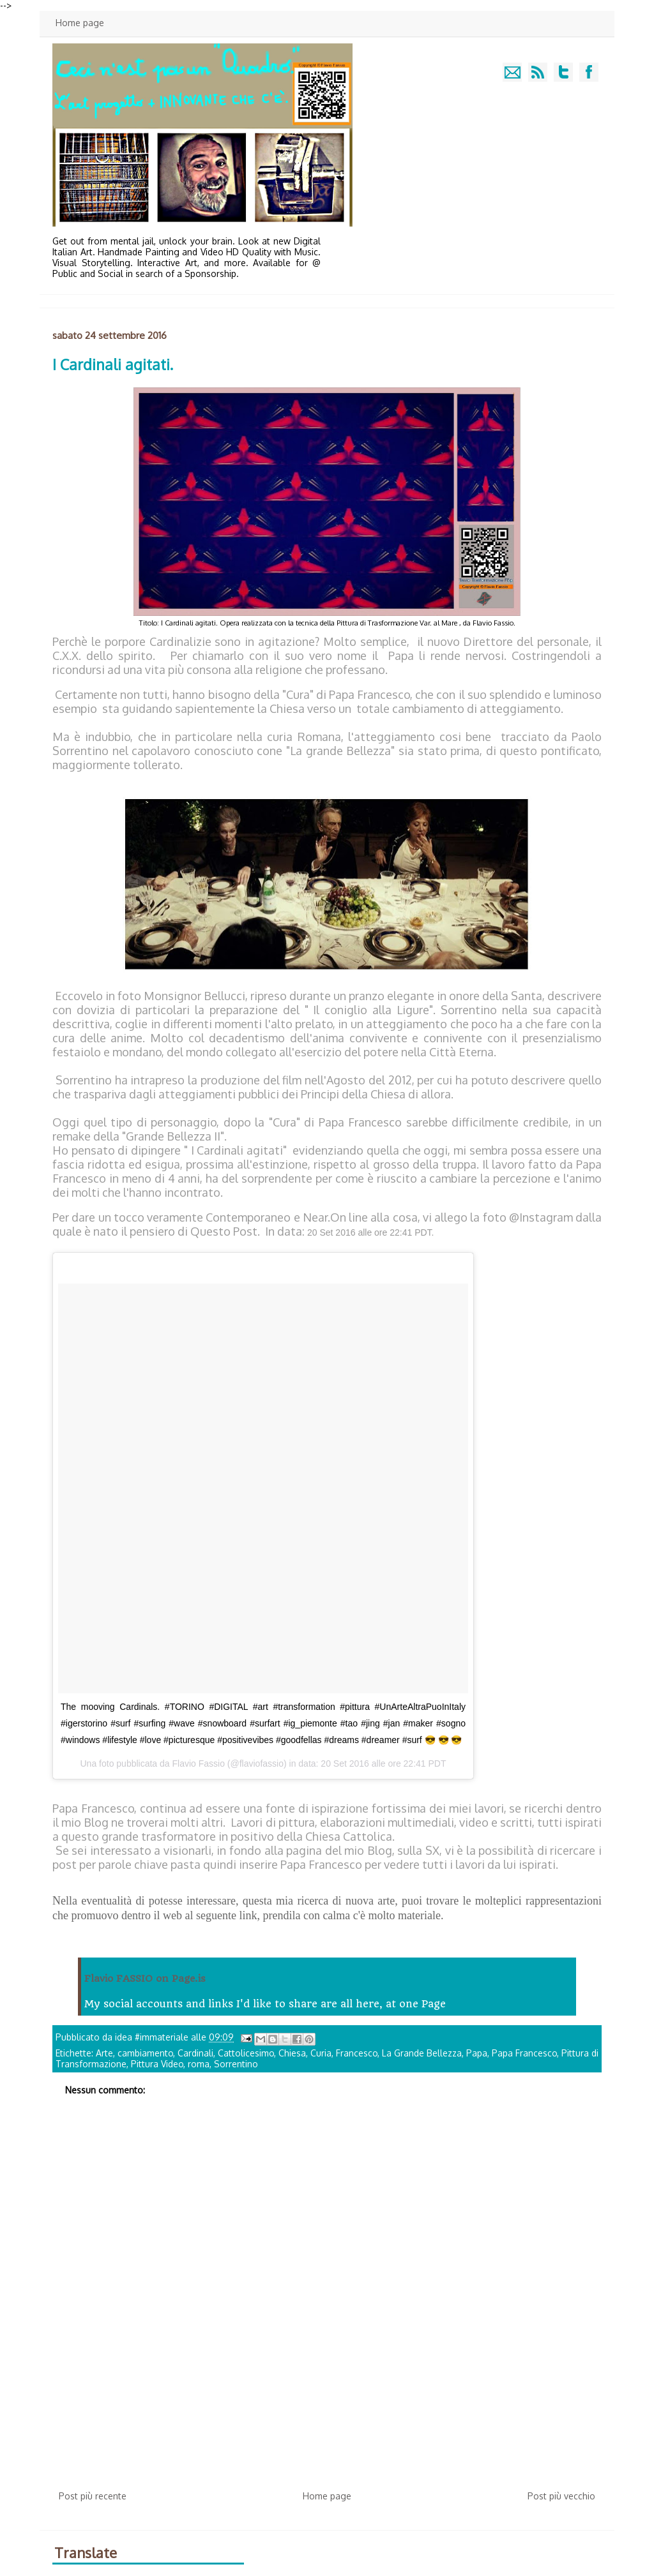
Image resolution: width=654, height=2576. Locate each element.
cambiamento (145, 2053)
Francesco (356, 2053)
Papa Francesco (524, 2053)
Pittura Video (157, 2063)
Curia (320, 2053)
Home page (80, 22)
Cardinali (195, 2053)
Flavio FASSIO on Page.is (145, 1978)
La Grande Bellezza (422, 2053)
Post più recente (92, 2495)
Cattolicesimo (246, 2053)
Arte (104, 2053)
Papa (476, 2053)
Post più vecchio (561, 2495)
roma (198, 2063)
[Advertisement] (327, 2385)
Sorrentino (236, 2063)
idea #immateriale (153, 2037)
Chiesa (292, 2053)
